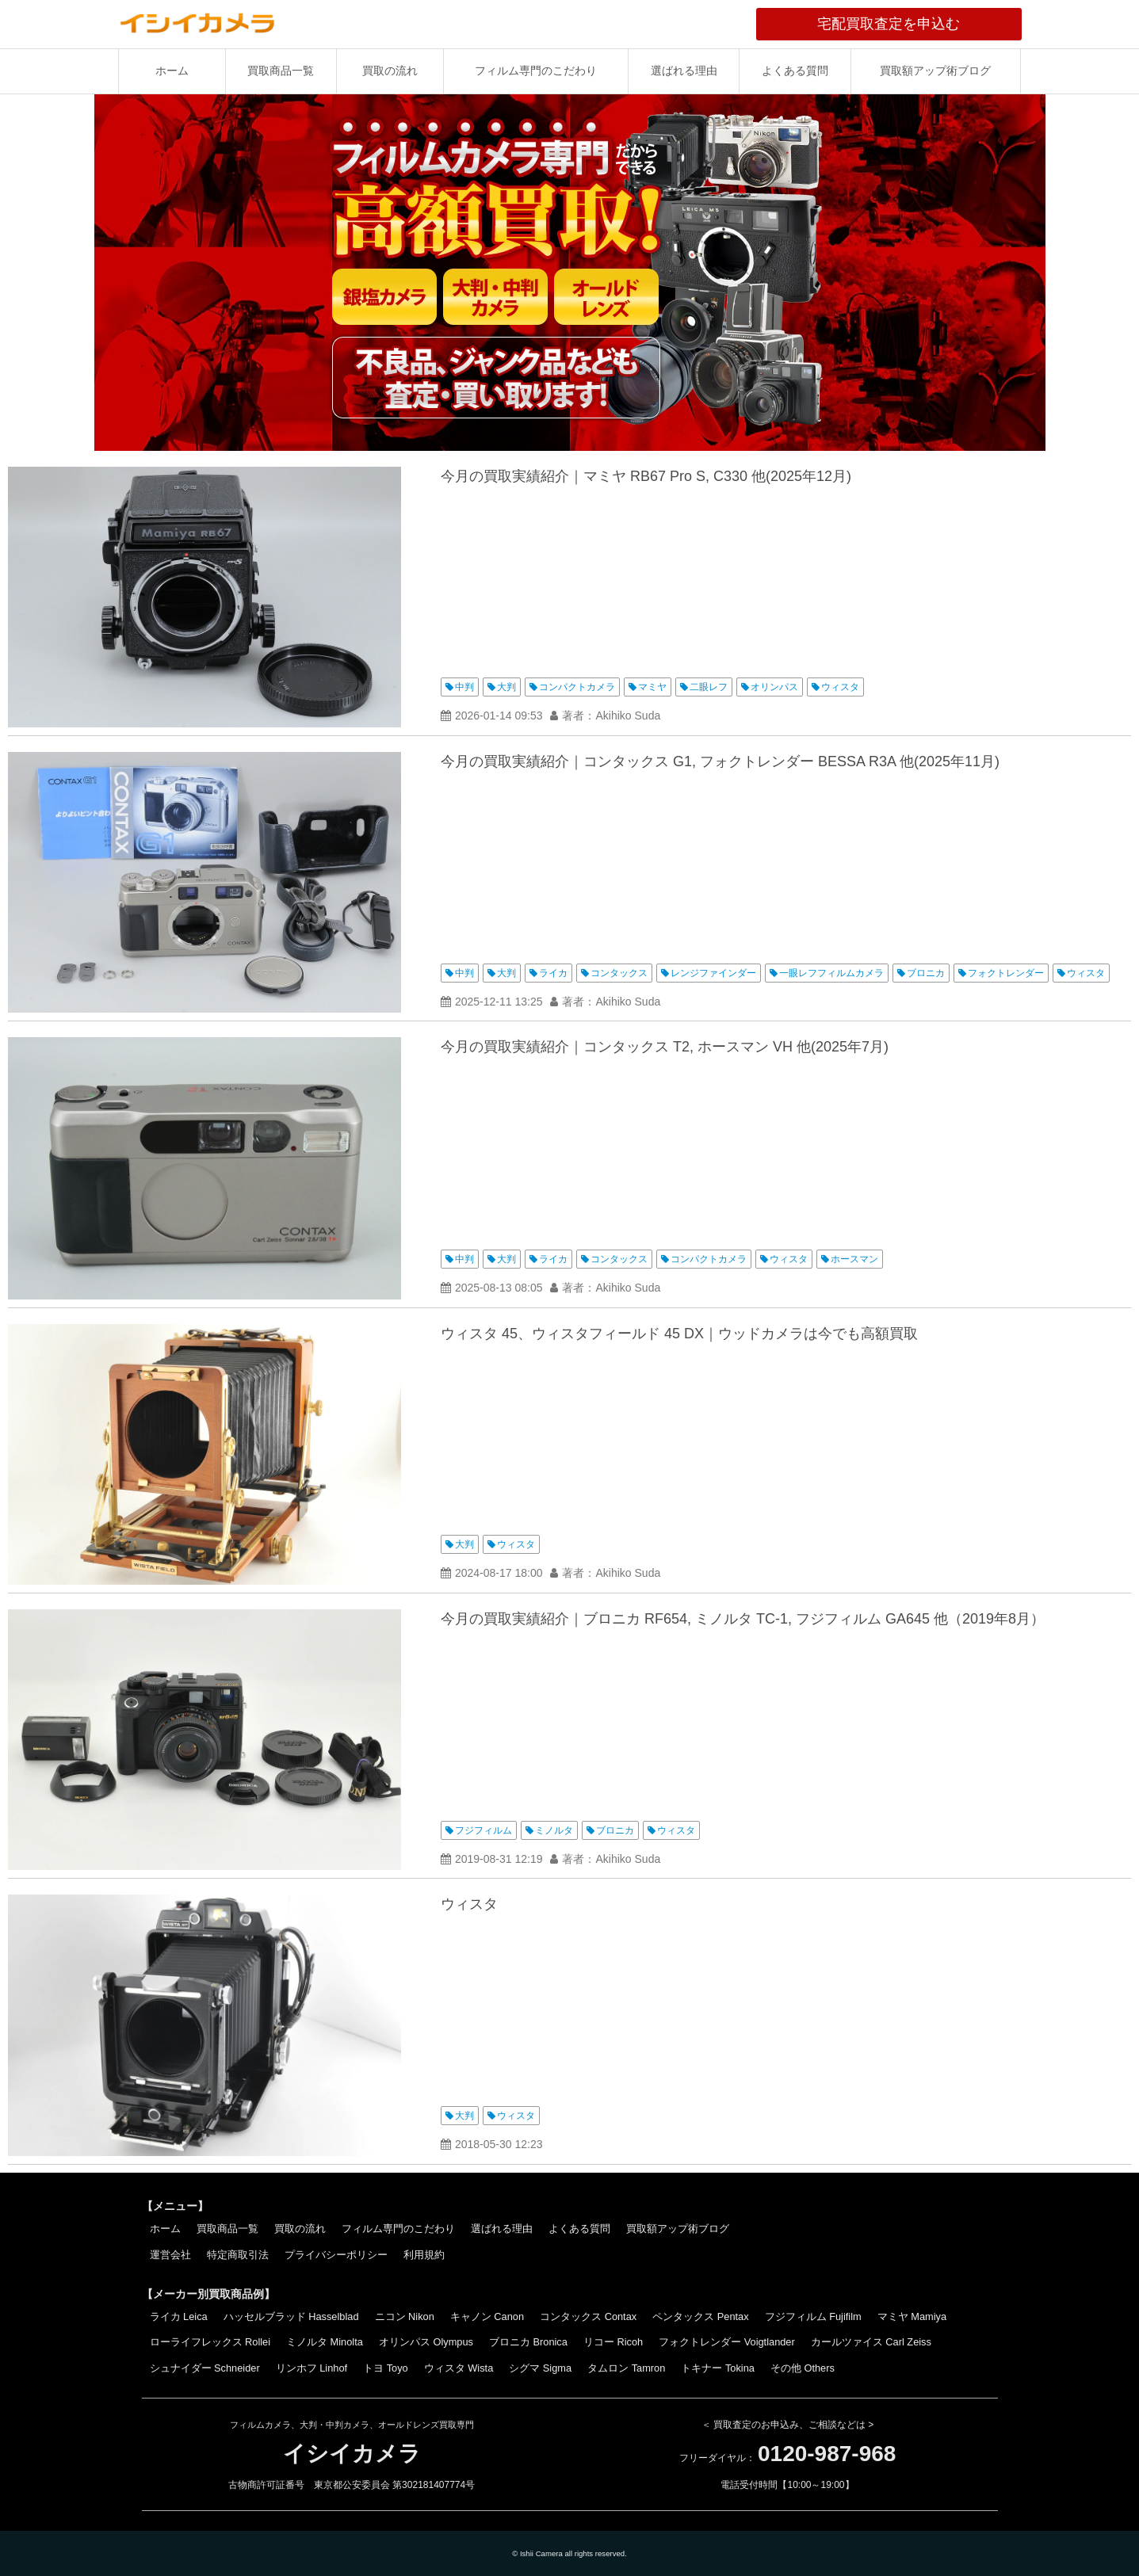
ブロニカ (926, 973)
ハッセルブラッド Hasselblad (291, 2316)
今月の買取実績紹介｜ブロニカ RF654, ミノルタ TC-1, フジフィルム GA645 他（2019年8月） (743, 1619)
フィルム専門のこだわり (536, 71)
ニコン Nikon (404, 2316)
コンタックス (619, 973)
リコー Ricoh (613, 2342)
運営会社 (170, 2255)
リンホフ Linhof (311, 2368)
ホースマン (854, 1259)
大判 (506, 687)
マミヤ (652, 687)
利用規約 (424, 2255)
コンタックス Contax (588, 2316)
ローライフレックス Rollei (210, 2342)
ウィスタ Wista (459, 2368)
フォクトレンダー (1006, 973)
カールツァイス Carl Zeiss (871, 2342)
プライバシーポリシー (336, 2255)
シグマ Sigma (540, 2368)
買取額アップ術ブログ (935, 71)
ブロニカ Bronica (528, 2342)
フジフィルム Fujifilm (813, 2316)
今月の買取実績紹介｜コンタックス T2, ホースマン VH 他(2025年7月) (665, 1047)
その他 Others (802, 2368)
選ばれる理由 (684, 71)
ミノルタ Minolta (324, 2342)
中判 (464, 687)
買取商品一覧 (280, 71)
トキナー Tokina (718, 2368)
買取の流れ (390, 71)
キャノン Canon (487, 2316)
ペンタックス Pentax (700, 2316)
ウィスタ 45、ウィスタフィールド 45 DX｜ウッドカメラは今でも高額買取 (679, 1333)
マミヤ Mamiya (911, 2316)
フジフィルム (483, 1830)
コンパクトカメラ (577, 687)
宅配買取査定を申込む (919, 24)
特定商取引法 (238, 2255)
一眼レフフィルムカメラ (831, 973)
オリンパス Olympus (426, 2342)
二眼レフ (709, 687)
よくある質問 (795, 71)
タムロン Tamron (626, 2368)
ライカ (553, 973)
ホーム (172, 71)
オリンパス (774, 687)
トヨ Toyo (385, 2368)
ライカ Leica (179, 2316)
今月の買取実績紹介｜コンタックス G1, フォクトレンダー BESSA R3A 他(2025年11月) (720, 761)
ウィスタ (840, 687)
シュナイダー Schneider (205, 2368)
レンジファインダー (713, 973)
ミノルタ (554, 1830)
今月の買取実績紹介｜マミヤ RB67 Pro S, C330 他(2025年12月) (646, 476)
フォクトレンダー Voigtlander (727, 2342)
